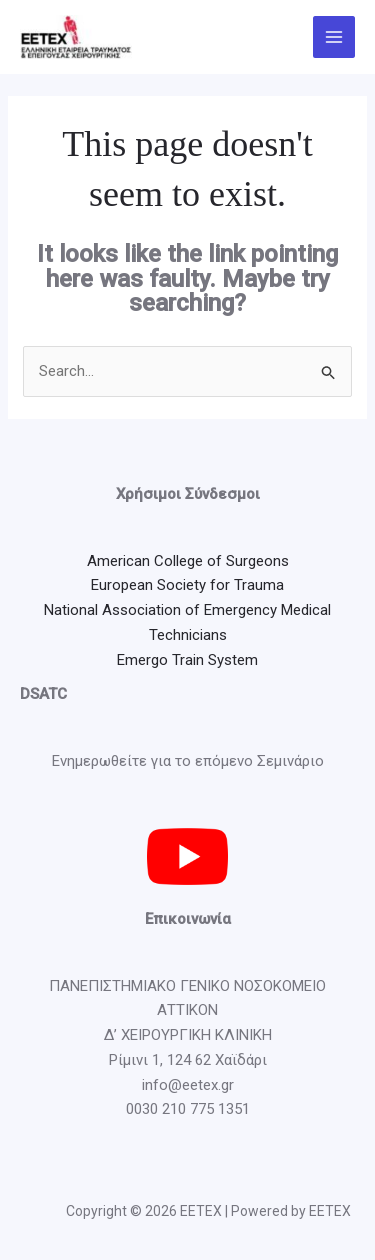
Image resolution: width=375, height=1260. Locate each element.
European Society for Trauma (187, 585)
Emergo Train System (187, 660)
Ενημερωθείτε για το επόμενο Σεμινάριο (188, 761)
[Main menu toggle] (334, 37)
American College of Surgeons (188, 561)
